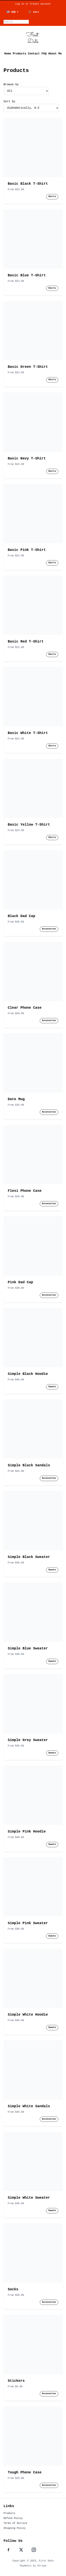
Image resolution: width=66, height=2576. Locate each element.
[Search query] (16, 22)
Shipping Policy (15, 2528)
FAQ (44, 53)
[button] (12, 12)
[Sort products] (31, 108)
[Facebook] (8, 2549)
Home (7, 53)
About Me (55, 53)
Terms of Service (15, 2523)
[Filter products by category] (26, 91)
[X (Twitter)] (21, 2549)
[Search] (33, 21)
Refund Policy (13, 2518)
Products (19, 53)
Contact (34, 53)
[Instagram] (34, 2549)
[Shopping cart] (33, 12)
